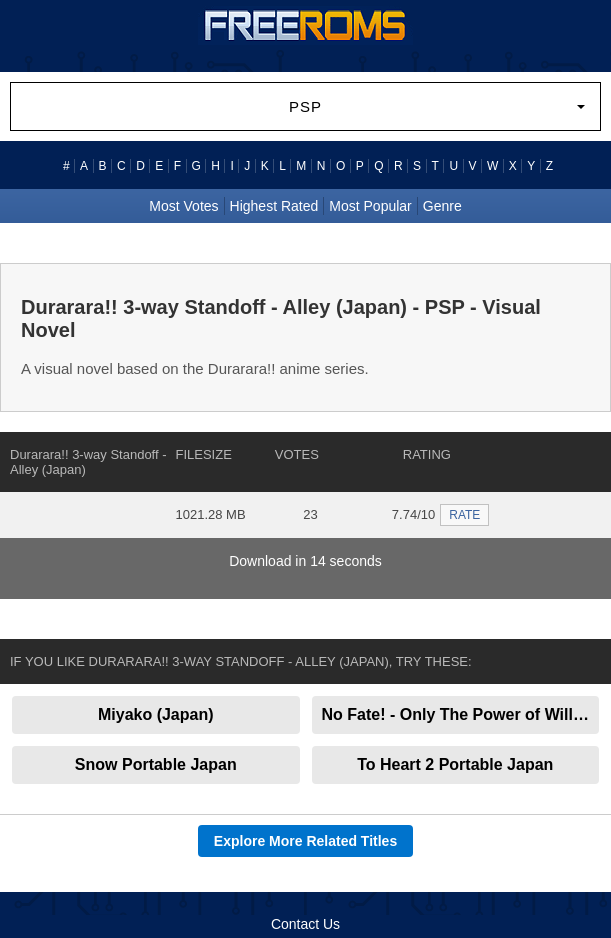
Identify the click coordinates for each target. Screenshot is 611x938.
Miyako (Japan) (156, 714)
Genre (442, 206)
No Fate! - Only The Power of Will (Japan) (461, 714)
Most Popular (370, 206)
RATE (464, 515)
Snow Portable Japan (156, 764)
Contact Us (305, 924)
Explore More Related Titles (305, 841)
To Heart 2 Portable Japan (455, 764)
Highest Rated (274, 206)
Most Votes (183, 206)
